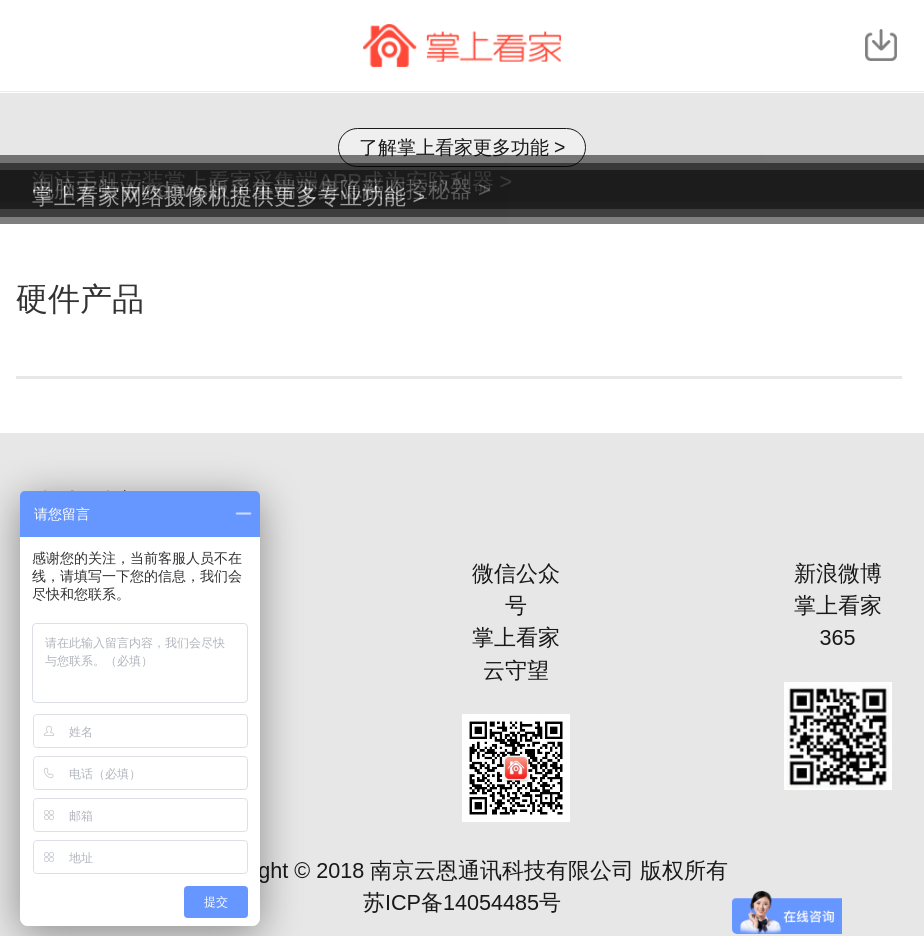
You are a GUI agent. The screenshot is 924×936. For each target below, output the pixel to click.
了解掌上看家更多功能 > (462, 147)
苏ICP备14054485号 (462, 902)
